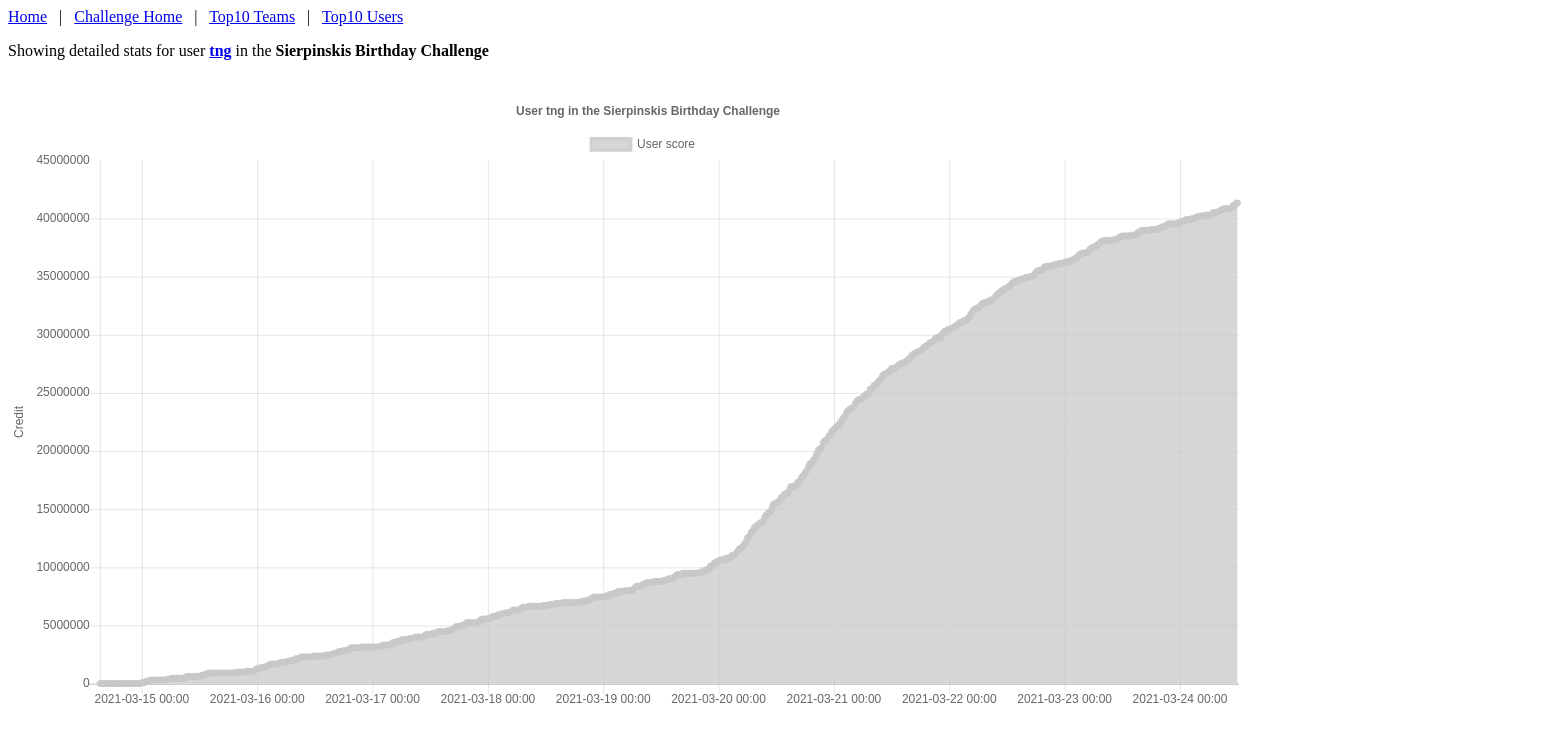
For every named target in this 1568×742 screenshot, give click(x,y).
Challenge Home (128, 16)
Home (27, 16)
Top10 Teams (252, 16)
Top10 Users (362, 16)
